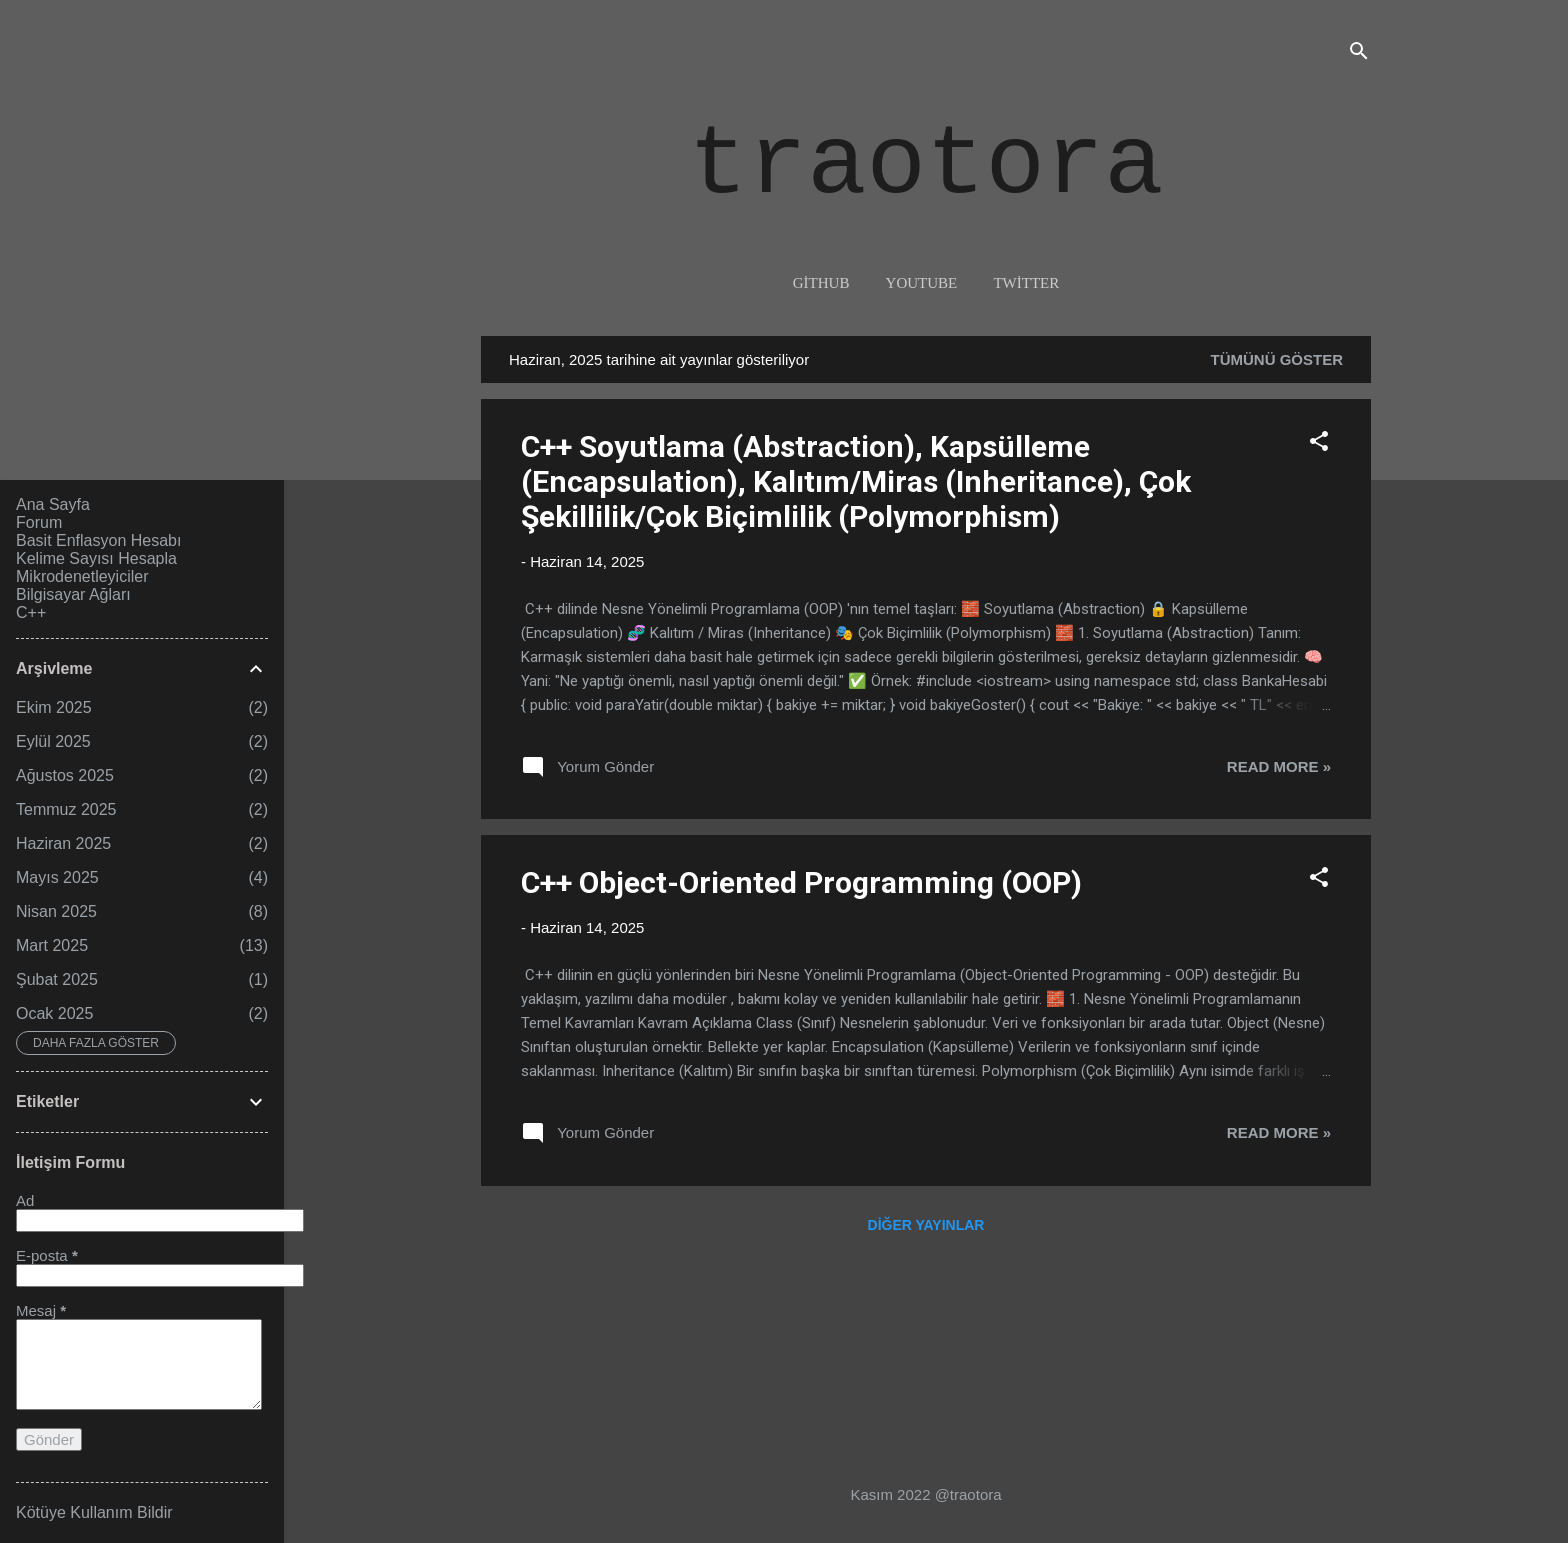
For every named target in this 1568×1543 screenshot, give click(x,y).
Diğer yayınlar (926, 1225)
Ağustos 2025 (65, 775)
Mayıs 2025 (57, 877)
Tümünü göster (1277, 359)
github (821, 283)
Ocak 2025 (54, 1013)
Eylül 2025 (53, 741)
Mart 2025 (52, 945)
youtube (922, 283)
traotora (925, 166)
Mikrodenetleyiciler (82, 576)
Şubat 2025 (57, 979)
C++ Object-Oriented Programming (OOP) (801, 882)
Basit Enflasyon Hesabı (98, 540)
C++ (31, 612)
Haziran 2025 (63, 843)
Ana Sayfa (53, 504)
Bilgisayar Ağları (73, 594)
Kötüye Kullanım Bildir (94, 1512)
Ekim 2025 (54, 707)
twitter (1026, 283)
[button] (1319, 444)
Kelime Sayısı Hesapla (96, 558)
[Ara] (1359, 54)
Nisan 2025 (56, 911)
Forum (39, 522)
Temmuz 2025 (66, 809)
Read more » (1279, 766)
